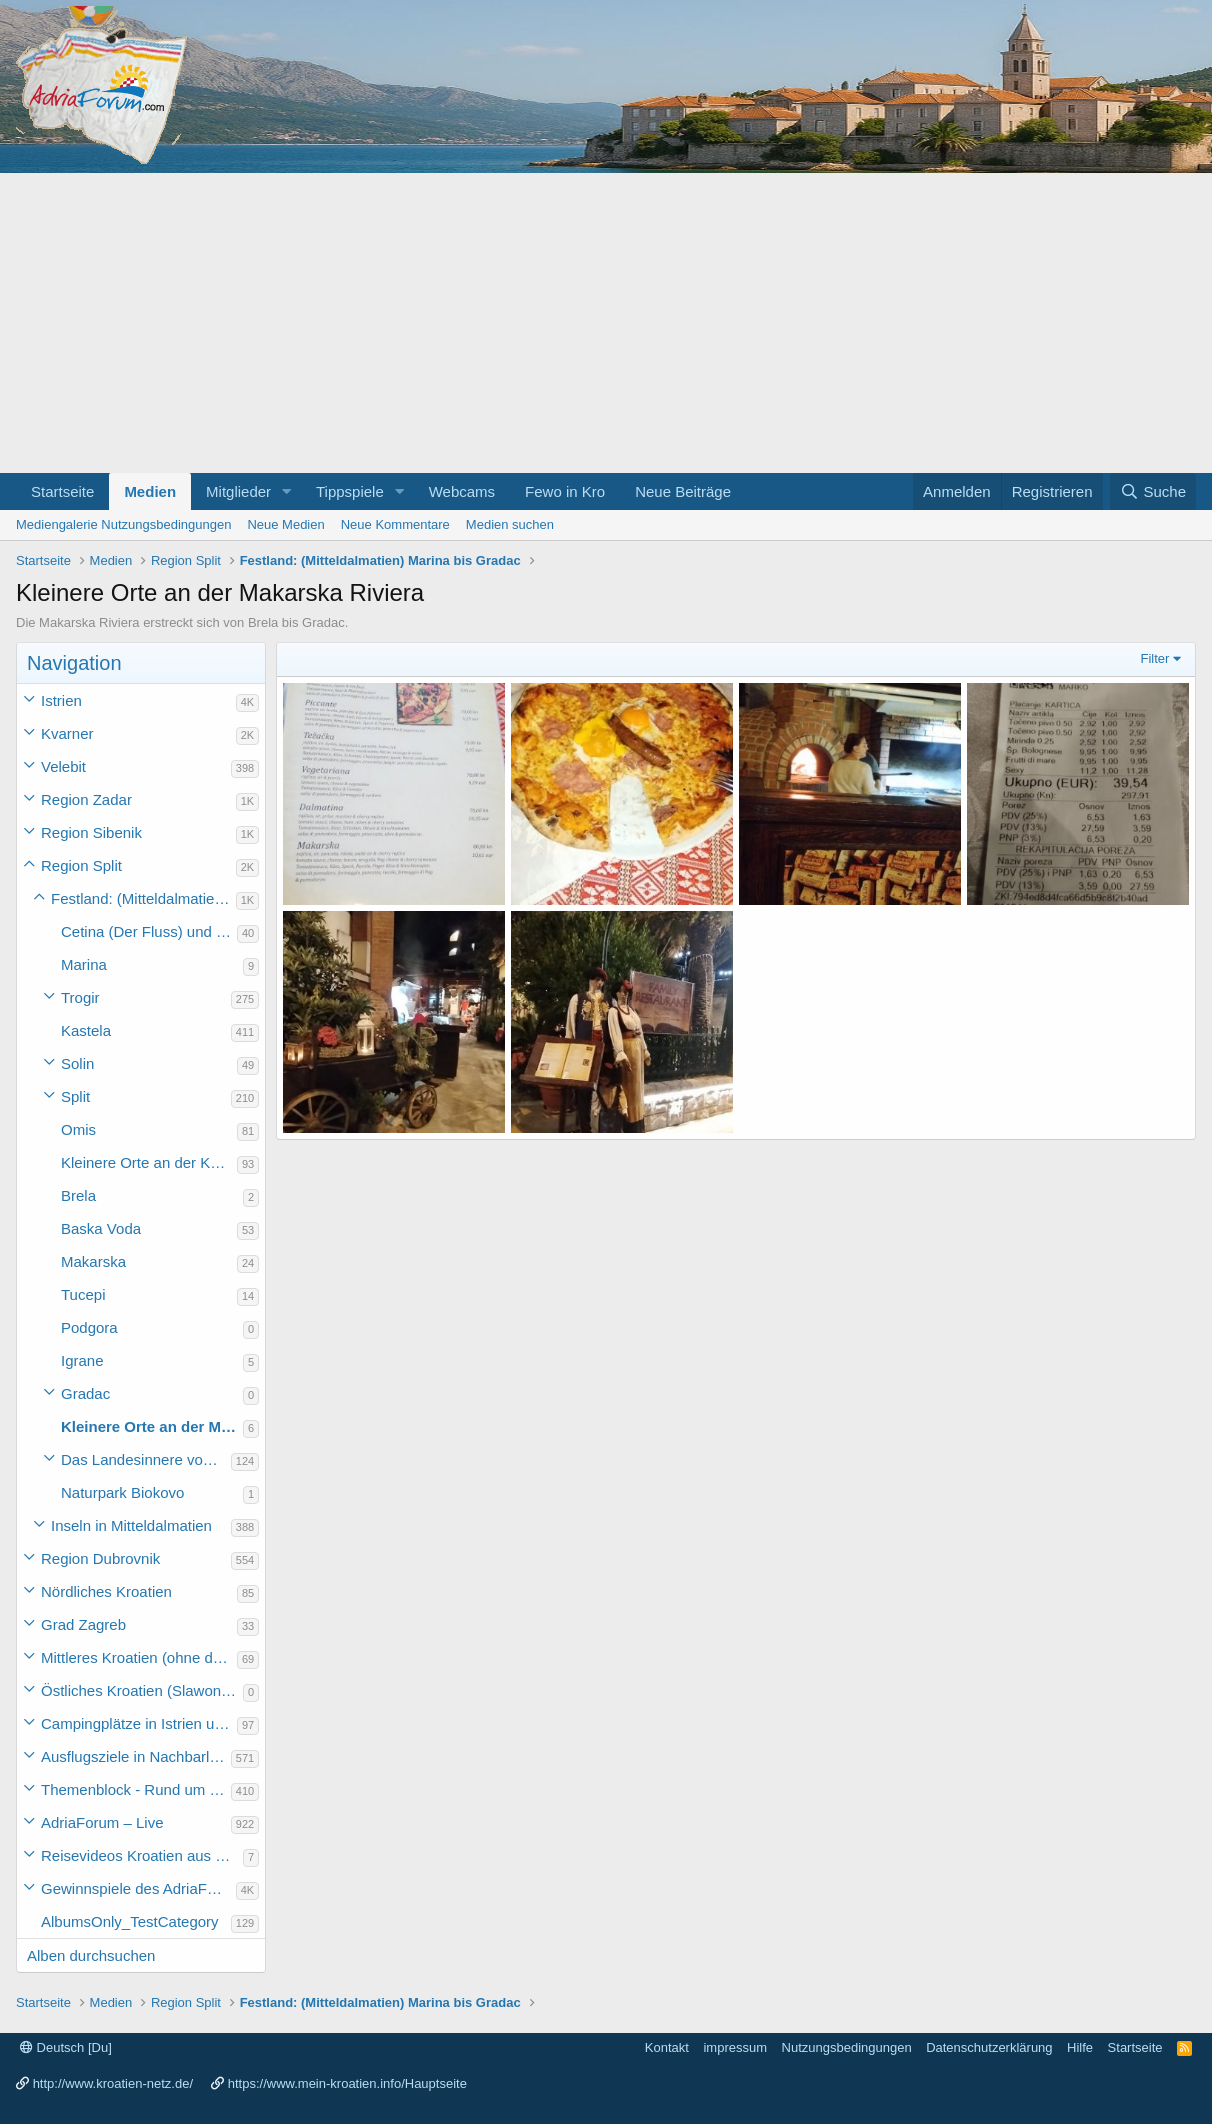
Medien (150, 491)
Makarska (93, 1261)
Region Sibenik (91, 832)
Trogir (80, 997)
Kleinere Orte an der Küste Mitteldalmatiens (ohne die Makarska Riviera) (149, 1162)
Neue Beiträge (683, 491)
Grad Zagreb (83, 1624)
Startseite (62, 491)
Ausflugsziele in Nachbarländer (136, 1756)
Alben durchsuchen (91, 1955)
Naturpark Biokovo (122, 1492)
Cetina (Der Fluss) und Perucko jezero (149, 931)
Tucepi (83, 1294)
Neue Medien (285, 524)
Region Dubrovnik (100, 1558)
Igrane (82, 1360)
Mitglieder (238, 491)
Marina (84, 964)
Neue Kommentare (395, 524)
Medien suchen (510, 524)
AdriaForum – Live (102, 1822)
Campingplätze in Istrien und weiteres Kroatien (139, 1723)
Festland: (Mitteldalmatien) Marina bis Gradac (143, 898)
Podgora (89, 1327)
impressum (735, 2047)
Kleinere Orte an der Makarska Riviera (152, 1426)
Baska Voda (101, 1228)
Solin (77, 1063)
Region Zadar (86, 799)
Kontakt (667, 2047)
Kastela (86, 1030)
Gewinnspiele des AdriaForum (138, 1888)
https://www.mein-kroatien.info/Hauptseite (347, 2083)
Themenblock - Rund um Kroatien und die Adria (136, 1789)
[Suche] (1153, 491)
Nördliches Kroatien (106, 1591)
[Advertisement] (606, 323)
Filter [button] (1155, 658)
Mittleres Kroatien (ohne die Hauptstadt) (139, 1657)
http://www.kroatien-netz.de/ (113, 2083)
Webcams (462, 491)
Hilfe (1080, 2047)
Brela (78, 1195)
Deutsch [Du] (66, 2047)
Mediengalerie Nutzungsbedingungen (123, 524)
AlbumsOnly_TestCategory (130, 1921)
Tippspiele (350, 491)
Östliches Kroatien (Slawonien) (142, 1690)
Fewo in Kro (565, 491)
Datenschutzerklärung (989, 2047)
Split (75, 1096)
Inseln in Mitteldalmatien (131, 1525)
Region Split (81, 865)
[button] (287, 491)
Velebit (63, 766)
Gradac (85, 1393)
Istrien (61, 700)
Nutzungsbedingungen (847, 2047)
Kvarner (67, 733)
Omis (78, 1129)
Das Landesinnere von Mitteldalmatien (146, 1459)
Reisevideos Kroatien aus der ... (142, 1855)
